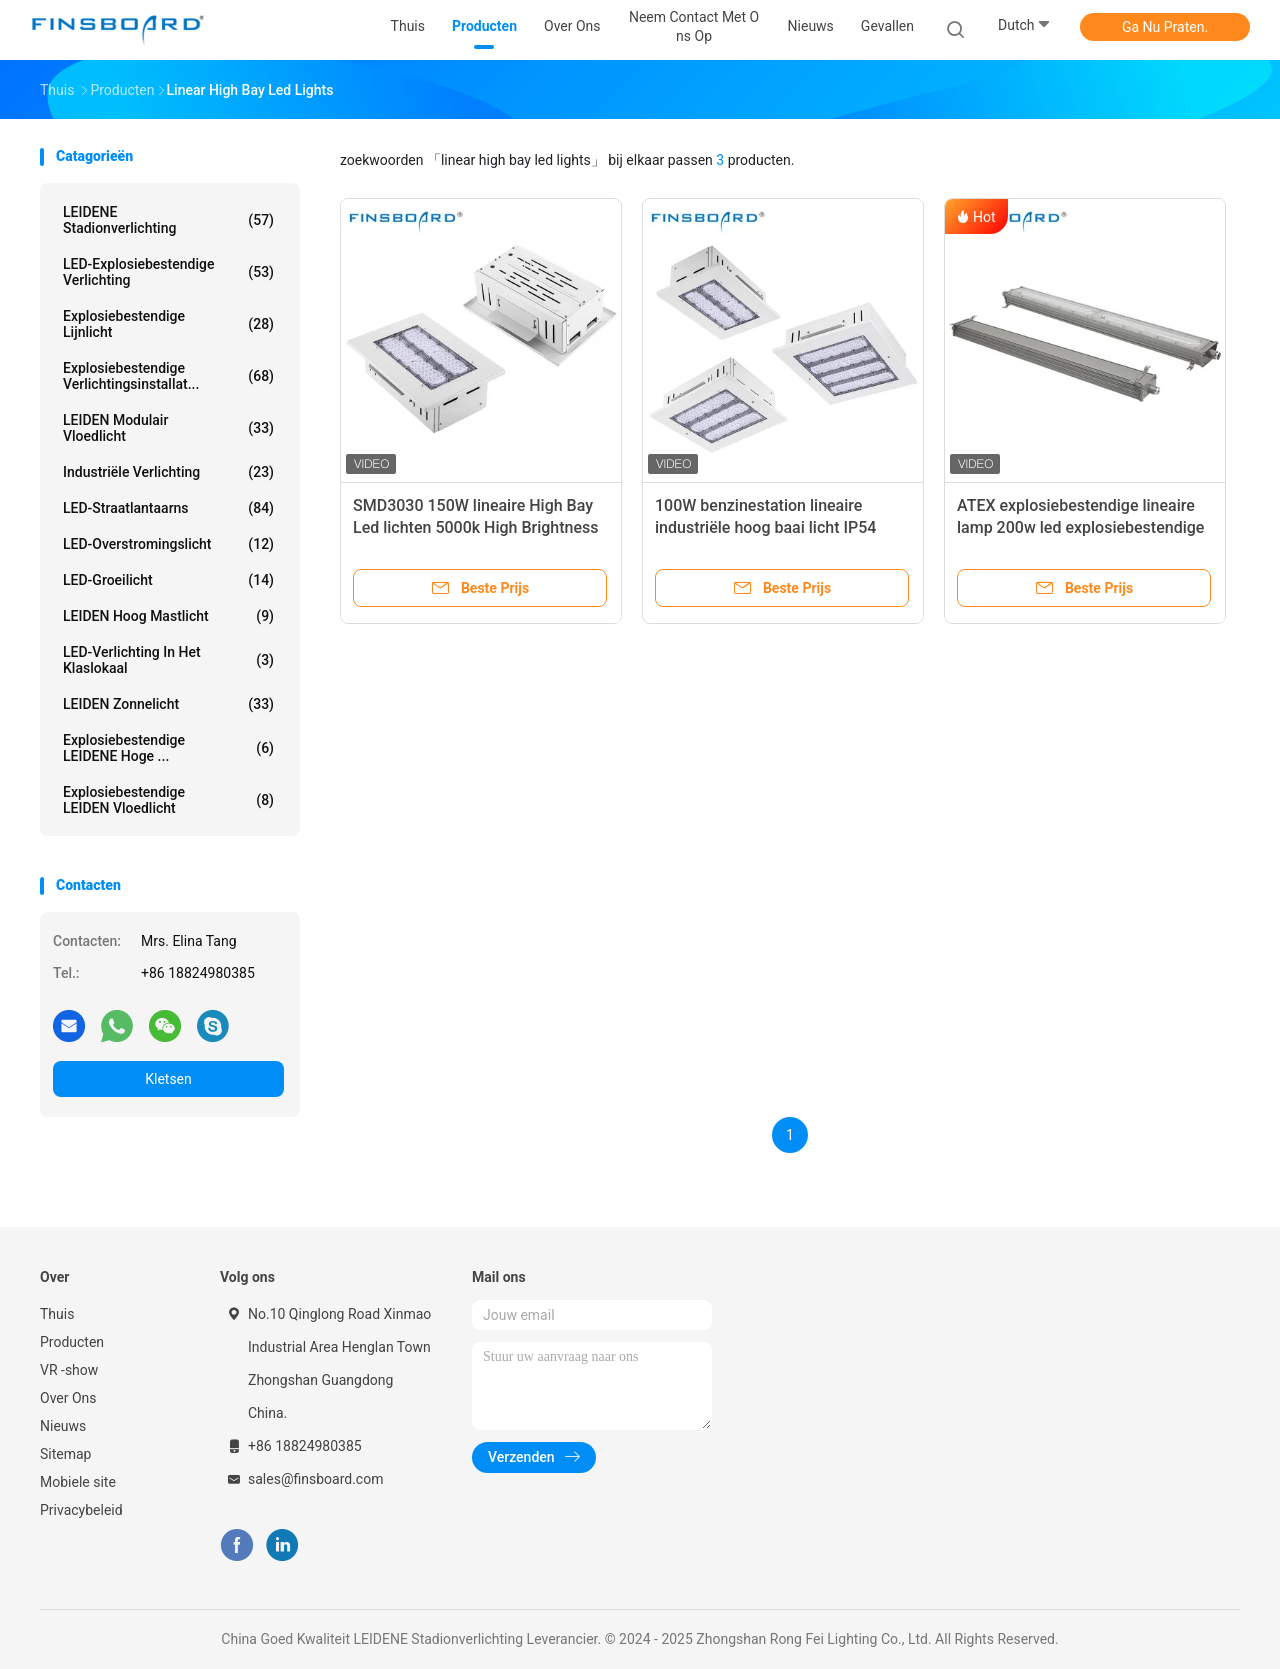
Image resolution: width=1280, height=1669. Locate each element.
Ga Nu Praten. (1165, 27)
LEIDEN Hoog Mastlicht (168, 616)
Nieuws (63, 1426)
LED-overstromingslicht (168, 544)
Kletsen (168, 1079)
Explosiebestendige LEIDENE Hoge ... (168, 748)
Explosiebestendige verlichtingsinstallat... (168, 376)
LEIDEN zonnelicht (168, 704)
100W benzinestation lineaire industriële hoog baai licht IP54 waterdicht (765, 527)
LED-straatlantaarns (168, 508)
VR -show (69, 1370)
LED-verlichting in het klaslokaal (168, 660)
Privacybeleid (81, 1510)
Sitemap (65, 1454)
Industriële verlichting (168, 472)
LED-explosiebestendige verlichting (168, 272)
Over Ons (68, 1398)
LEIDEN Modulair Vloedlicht (168, 428)
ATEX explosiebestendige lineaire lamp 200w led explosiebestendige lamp (1080, 527)
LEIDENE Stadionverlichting (168, 220)
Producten (72, 1342)
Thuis (57, 1314)
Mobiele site (78, 1482)
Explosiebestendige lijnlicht (168, 324)
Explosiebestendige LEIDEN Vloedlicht (168, 800)
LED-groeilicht (168, 580)
